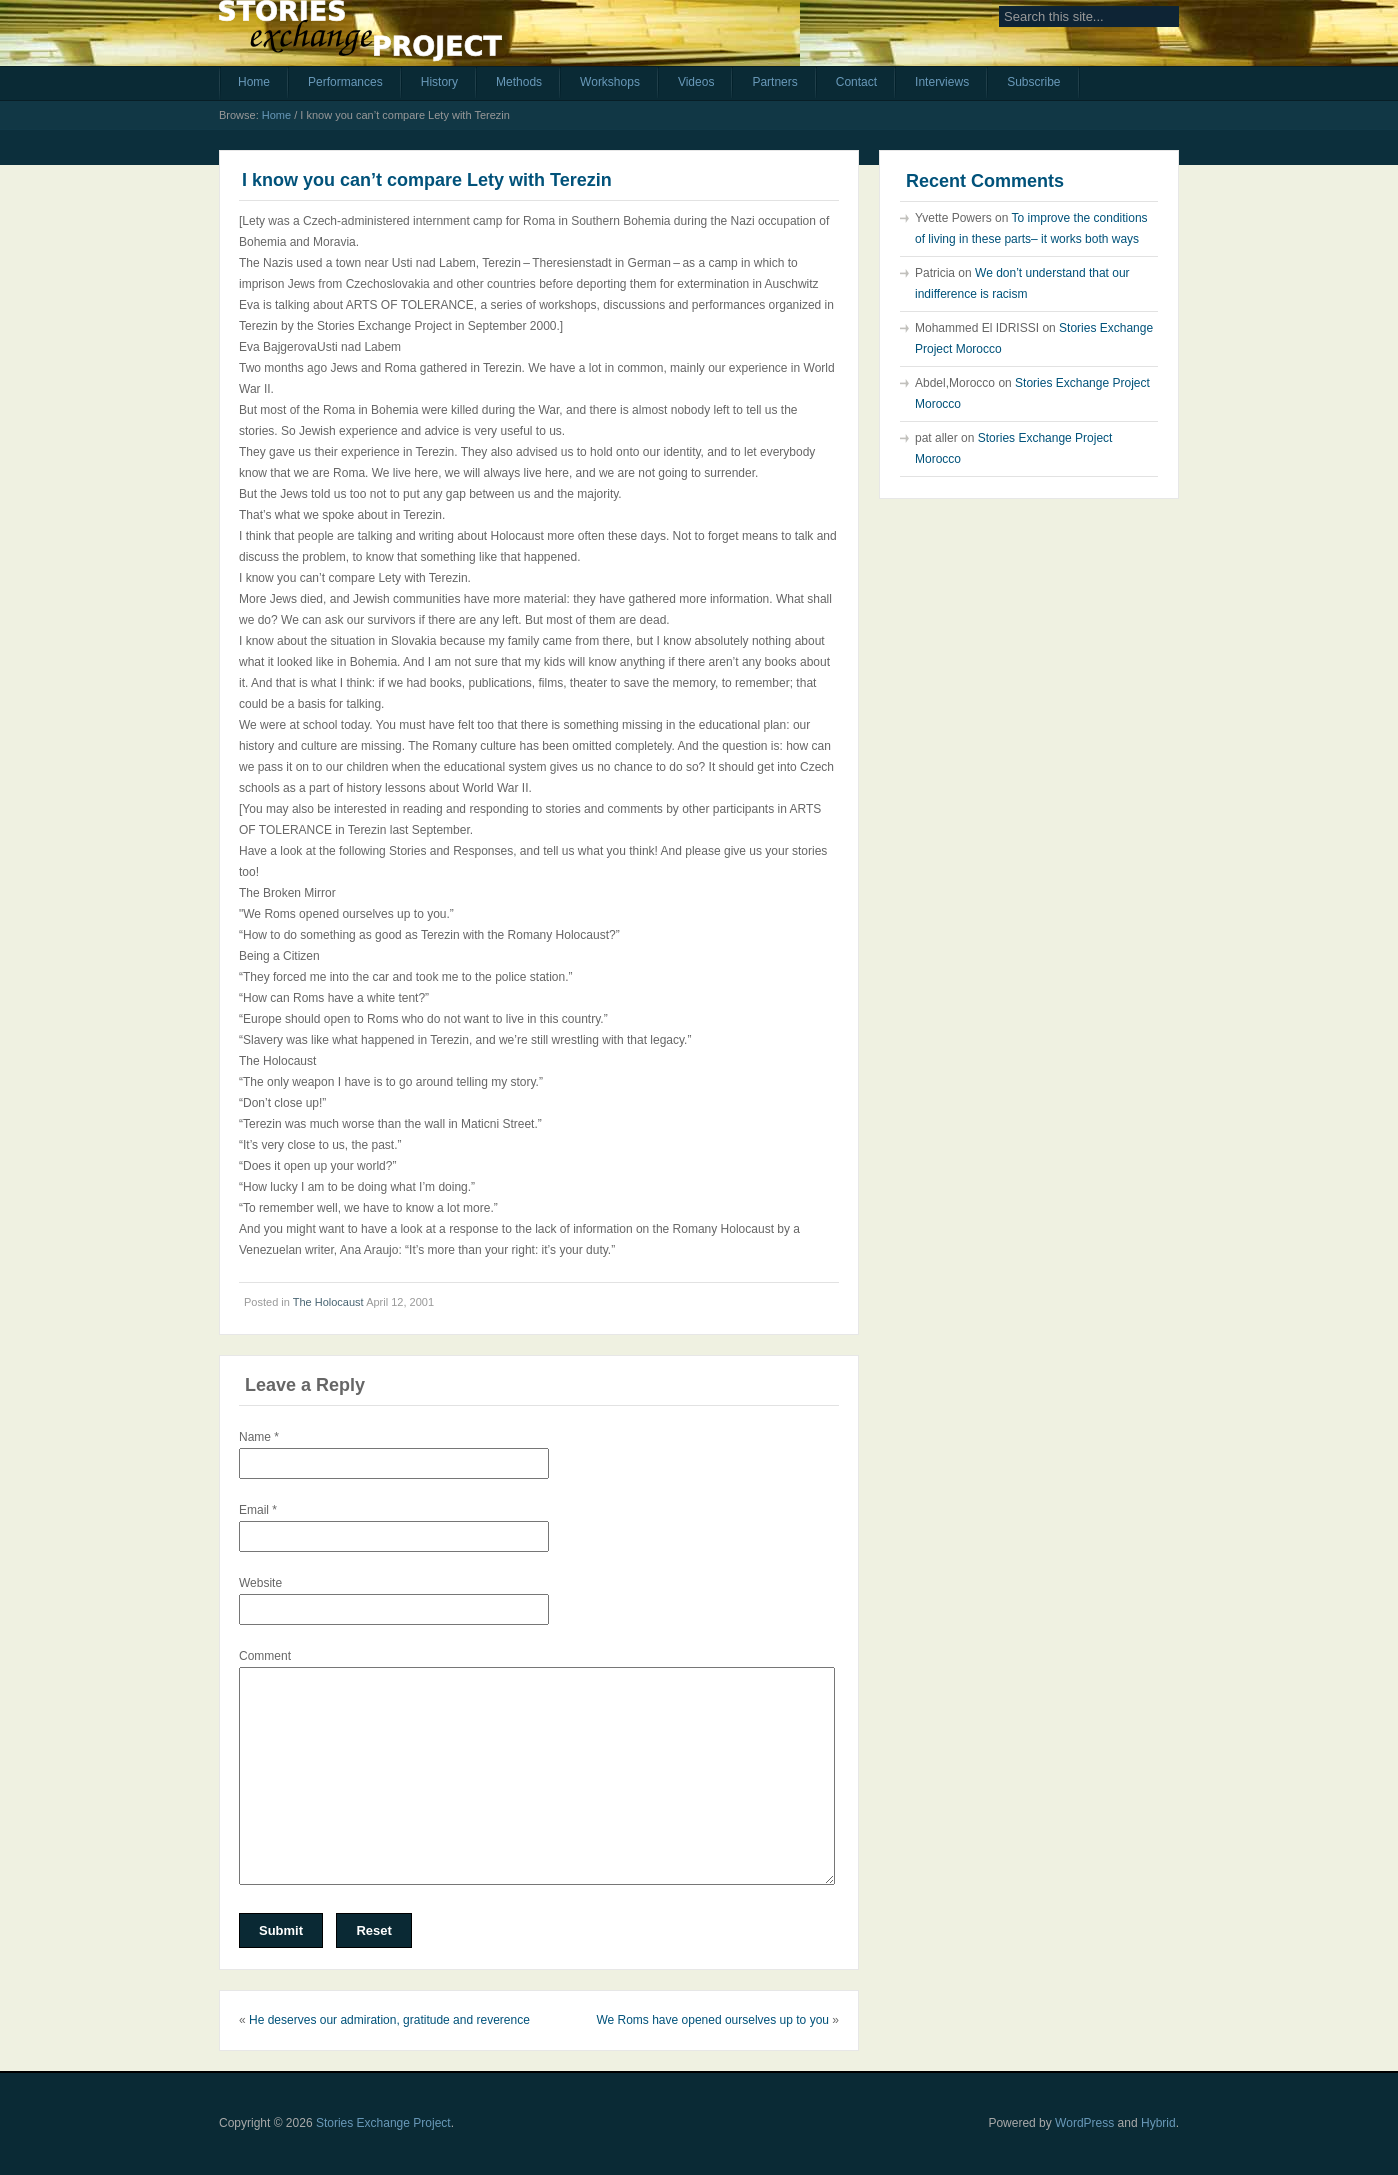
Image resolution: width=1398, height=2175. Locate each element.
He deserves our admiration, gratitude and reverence (389, 2020)
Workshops (610, 82)
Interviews (942, 82)
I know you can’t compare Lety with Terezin (427, 180)
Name (259, 1437)
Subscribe (1033, 82)
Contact (856, 82)
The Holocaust (328, 1302)
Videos (696, 82)
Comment (265, 1656)
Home (254, 82)
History (439, 82)
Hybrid (1158, 2123)
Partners (774, 82)
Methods (519, 82)
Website (260, 1583)
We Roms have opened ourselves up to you (712, 2020)
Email (258, 1510)
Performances (345, 82)
